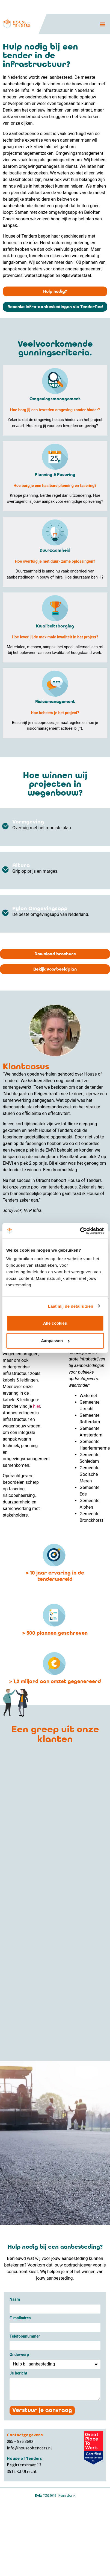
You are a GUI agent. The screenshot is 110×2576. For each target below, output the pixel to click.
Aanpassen (55, 1340)
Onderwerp (19, 2355)
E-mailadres (20, 2318)
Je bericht (18, 2373)
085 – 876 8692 (20, 2441)
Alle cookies (55, 1323)
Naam (15, 2300)
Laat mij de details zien (70, 1306)
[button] (102, 24)
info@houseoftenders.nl (29, 2448)
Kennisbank (66, 2495)
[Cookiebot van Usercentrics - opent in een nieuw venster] (80, 1230)
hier (36, 1406)
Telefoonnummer (25, 2337)
